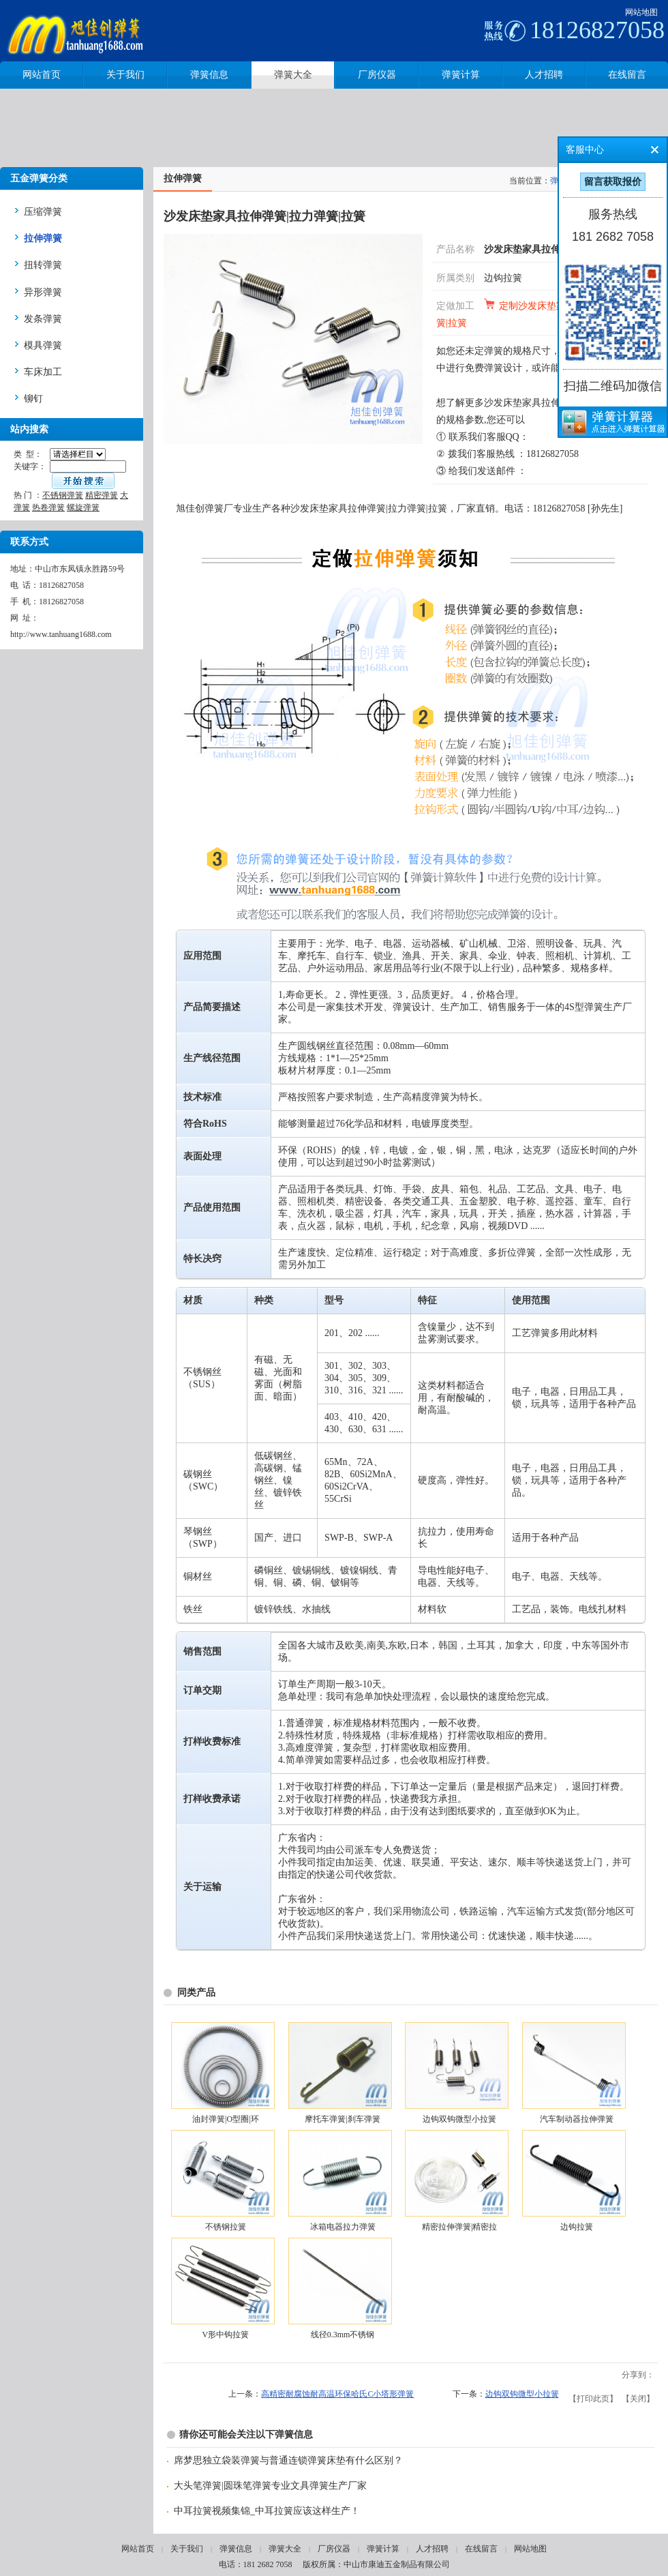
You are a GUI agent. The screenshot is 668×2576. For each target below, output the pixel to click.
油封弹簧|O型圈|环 (225, 2119)
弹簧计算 (383, 2548)
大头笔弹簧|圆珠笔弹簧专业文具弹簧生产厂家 (270, 2486)
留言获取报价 (612, 182)
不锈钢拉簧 (225, 2227)
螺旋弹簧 (83, 507)
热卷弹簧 (48, 507)
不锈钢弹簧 (62, 495)
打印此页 (593, 2398)
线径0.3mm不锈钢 (343, 2334)
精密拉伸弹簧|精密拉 (459, 2227)
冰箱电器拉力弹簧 (343, 2227)
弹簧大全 (285, 2548)
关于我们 (186, 2548)
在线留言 (481, 2548)
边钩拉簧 (503, 278)
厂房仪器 (334, 2548)
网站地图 (641, 12)
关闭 (638, 2398)
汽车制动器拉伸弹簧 (576, 2119)
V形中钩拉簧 (225, 2334)
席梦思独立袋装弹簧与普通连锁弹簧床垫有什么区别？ (288, 2460)
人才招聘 (432, 2548)
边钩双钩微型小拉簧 (459, 2119)
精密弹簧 (101, 495)
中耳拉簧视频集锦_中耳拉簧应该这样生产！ (267, 2511)
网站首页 (137, 2548)
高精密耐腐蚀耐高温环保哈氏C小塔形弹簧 (337, 2394)
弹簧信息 (235, 2548)
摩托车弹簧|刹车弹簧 (342, 2119)
